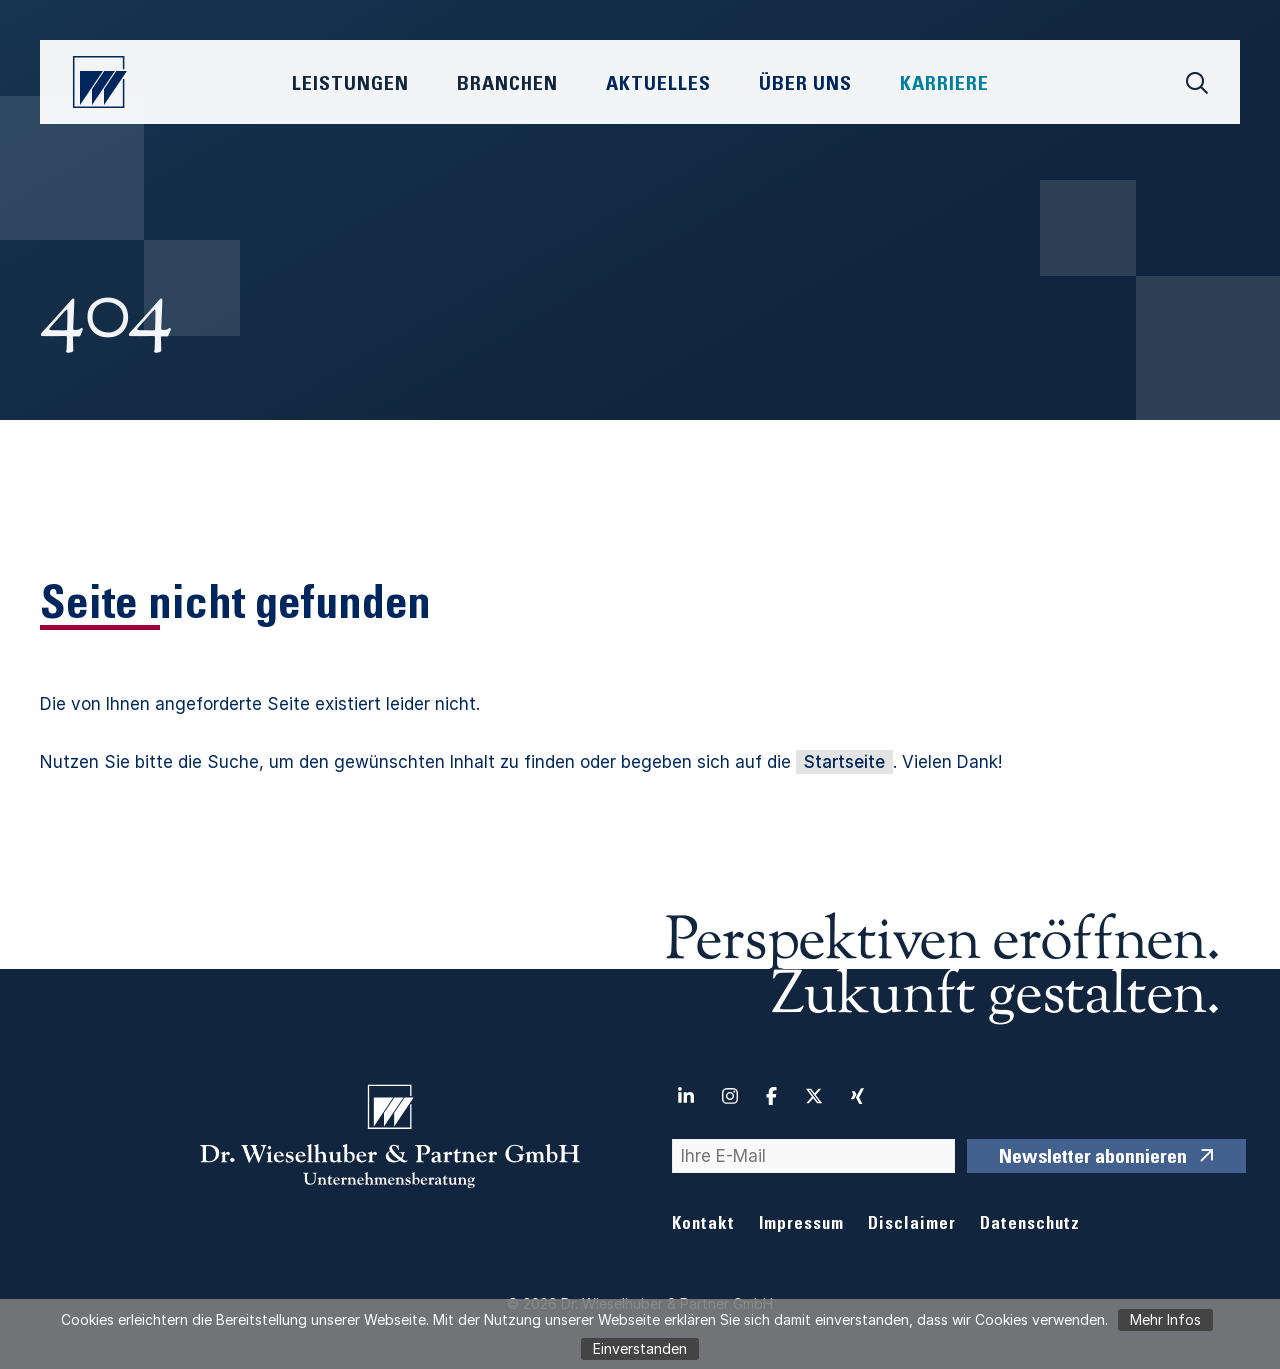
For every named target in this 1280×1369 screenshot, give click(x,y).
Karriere (944, 86)
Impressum (801, 1225)
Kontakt (703, 1225)
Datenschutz (1030, 1225)
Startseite (844, 762)
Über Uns (805, 86)
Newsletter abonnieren (1093, 1159)
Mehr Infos (1165, 1319)
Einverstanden (640, 1348)
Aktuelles (658, 86)
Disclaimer (912, 1225)
